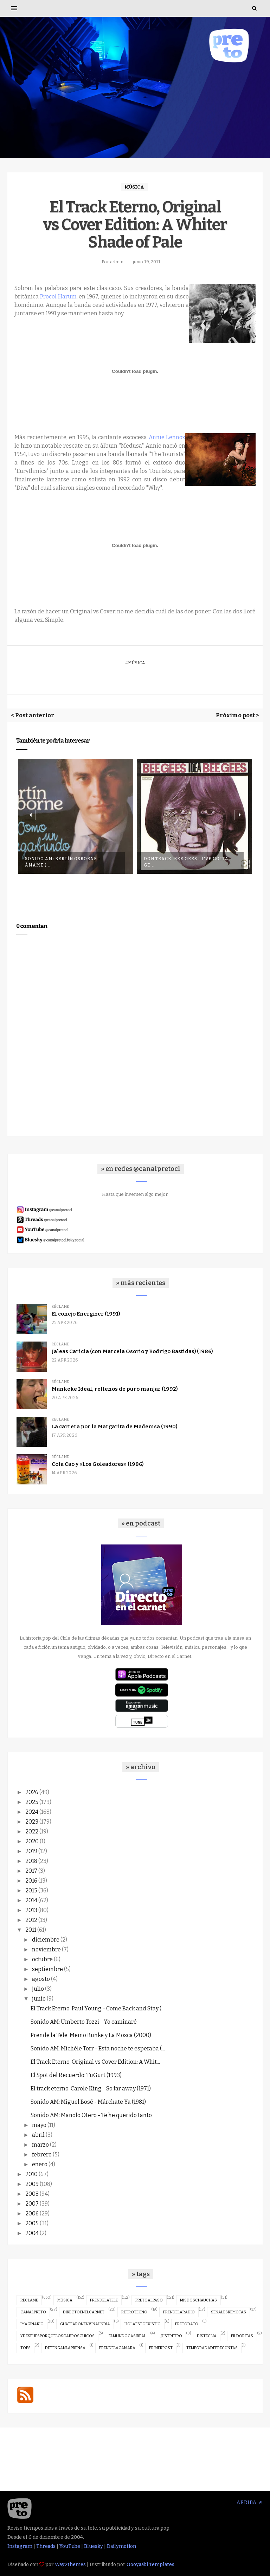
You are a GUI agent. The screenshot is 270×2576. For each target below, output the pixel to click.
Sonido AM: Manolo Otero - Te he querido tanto (91, 2115)
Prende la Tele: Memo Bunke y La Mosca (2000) (91, 2035)
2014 (31, 1900)
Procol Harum (58, 296)
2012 (31, 1920)
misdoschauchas (198, 2300)
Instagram (19, 2546)
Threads (46, 2546)
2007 (32, 2203)
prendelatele (104, 2300)
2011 (30, 1929)
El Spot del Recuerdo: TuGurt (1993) (76, 2075)
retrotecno (134, 2312)
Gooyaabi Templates (150, 2565)
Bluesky (93, 2546)
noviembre (46, 1949)
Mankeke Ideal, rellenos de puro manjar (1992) (115, 1389)
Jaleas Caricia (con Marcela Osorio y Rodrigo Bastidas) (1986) (132, 1351)
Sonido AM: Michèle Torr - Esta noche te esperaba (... (98, 2048)
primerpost (161, 2348)
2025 (31, 1802)
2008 (32, 2193)
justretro (171, 2336)
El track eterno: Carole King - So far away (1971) (91, 2088)
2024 (31, 1812)
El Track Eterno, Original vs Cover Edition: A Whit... (95, 2061)
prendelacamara (117, 2348)
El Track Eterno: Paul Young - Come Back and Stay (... (98, 2008)
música (134, 187)
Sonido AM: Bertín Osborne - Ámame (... (63, 862)
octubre (42, 1959)
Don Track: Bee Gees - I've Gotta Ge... (186, 862)
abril (38, 2135)
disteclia (207, 2336)
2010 (31, 2174)
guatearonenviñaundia (85, 2324)
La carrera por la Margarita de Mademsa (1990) (114, 1426)
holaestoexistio (142, 2324)
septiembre (47, 1969)
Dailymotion (121, 2546)
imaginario (32, 2324)
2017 (31, 1870)
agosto (41, 1979)
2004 (32, 2233)
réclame (60, 1307)
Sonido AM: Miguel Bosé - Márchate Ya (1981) (88, 2102)
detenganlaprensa (65, 2348)
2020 (32, 1841)
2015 (31, 1890)
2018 (31, 1861)
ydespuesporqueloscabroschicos (57, 2336)
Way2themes (70, 2565)
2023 (31, 1821)
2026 (31, 1792)
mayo (39, 2125)
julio (38, 1988)
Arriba (250, 2502)
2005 (32, 2223)
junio (39, 1998)
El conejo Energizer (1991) (86, 1314)
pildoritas (242, 2336)
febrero (42, 2154)
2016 (31, 1880)
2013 (31, 1910)
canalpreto (33, 2312)
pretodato (186, 2324)
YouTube (69, 2546)
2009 (32, 2184)
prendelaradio (179, 2312)
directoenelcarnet (83, 2312)
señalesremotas (228, 2312)
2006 (32, 2213)
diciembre (45, 1939)
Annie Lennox (167, 437)
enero (39, 2164)
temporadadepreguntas (212, 2348)
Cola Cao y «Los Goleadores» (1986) (97, 1464)
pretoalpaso (149, 2300)
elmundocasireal (127, 2336)
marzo (40, 2144)
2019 (31, 1851)
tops (25, 2348)
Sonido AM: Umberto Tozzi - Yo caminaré (84, 2021)
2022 (31, 1831)
